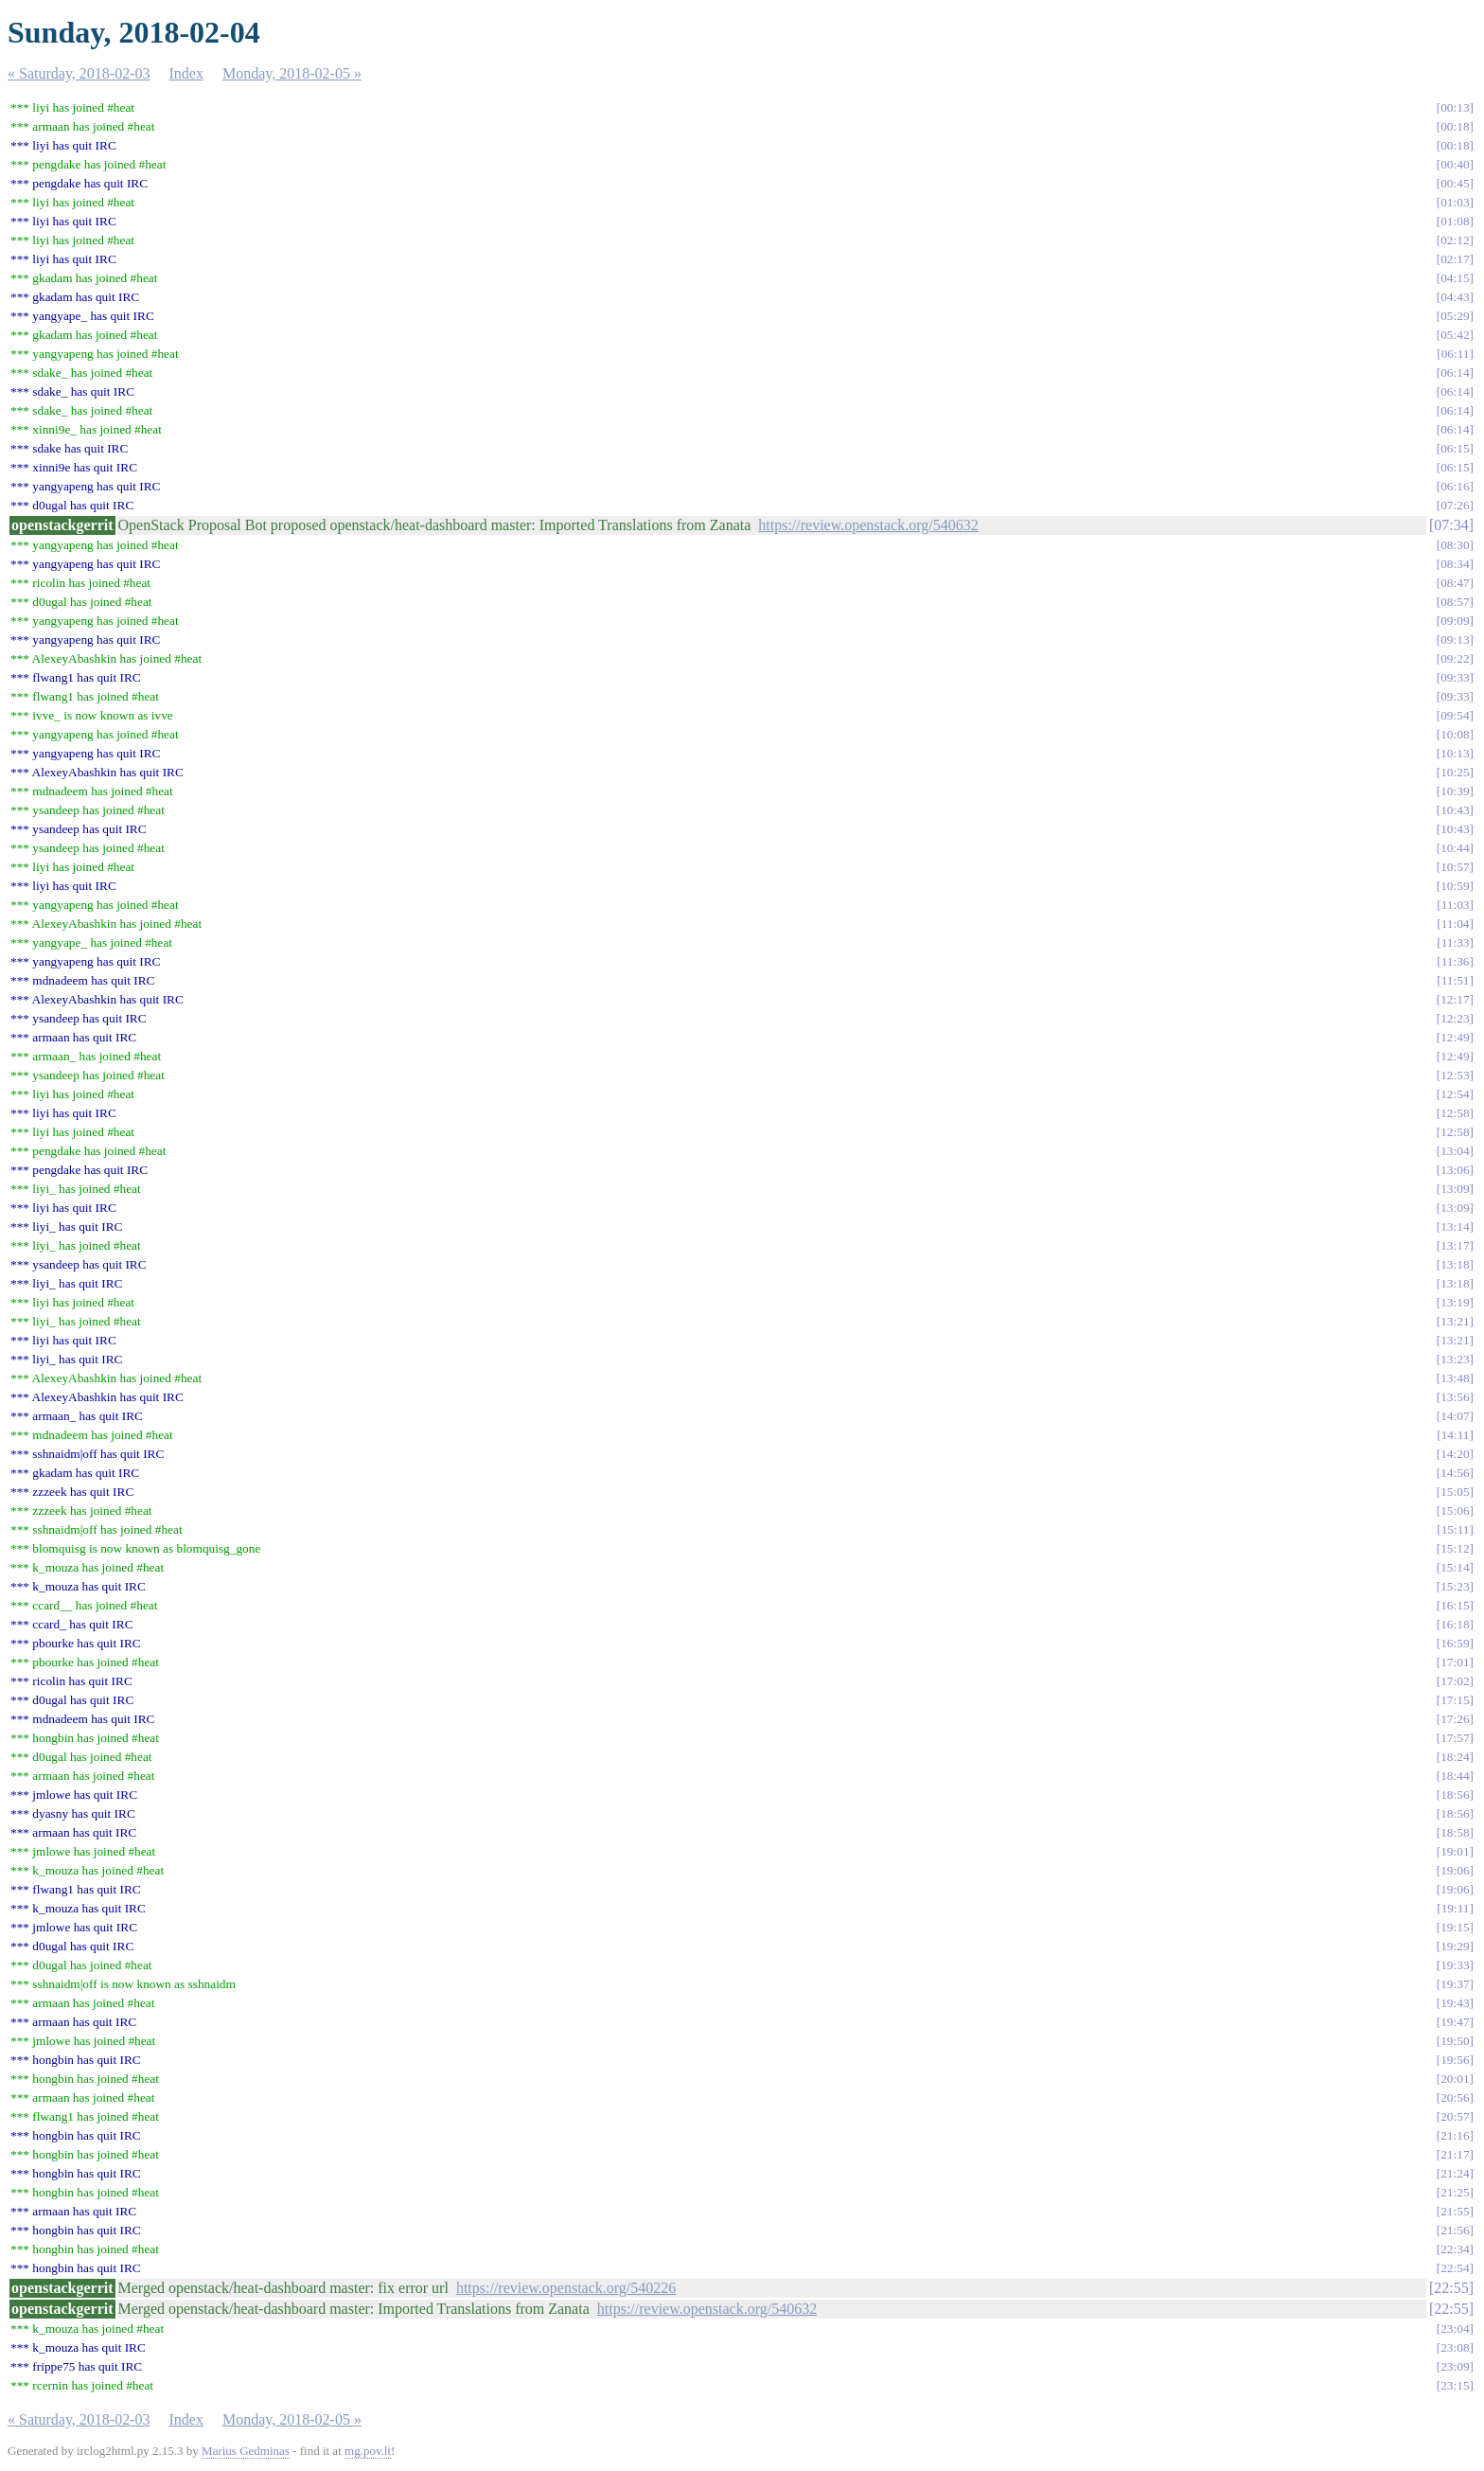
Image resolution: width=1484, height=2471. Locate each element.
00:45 (1454, 183)
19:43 (1454, 2003)
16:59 (1454, 1643)
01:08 (1454, 221)
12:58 (1454, 1113)
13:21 (1454, 1321)
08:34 (1454, 564)
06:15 (1454, 448)
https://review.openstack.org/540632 (868, 525)
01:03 (1454, 202)
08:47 (1454, 583)
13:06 (1454, 1170)
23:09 (1454, 2366)
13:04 (1454, 1151)
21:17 (1454, 2154)
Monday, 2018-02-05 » (292, 73)
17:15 (1454, 1700)
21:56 (1454, 2230)
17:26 (1454, 1719)
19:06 (1454, 1870)
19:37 (1454, 1984)
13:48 (1454, 1378)
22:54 (1454, 2268)
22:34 (1454, 2249)
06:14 (1454, 372)
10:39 (1454, 791)
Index (186, 73)
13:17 (1454, 1245)
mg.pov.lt (367, 2451)
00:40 (1454, 164)
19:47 (1454, 2022)
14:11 (1455, 1435)
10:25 (1454, 772)
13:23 (1454, 1359)
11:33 (1455, 942)
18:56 (1454, 1794)
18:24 (1454, 1757)
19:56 (1454, 2060)
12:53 (1454, 1075)
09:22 (1454, 658)
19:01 (1454, 1851)
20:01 (1454, 2078)
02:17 (1454, 259)
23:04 (1454, 2328)
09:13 (1454, 639)
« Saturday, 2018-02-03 (79, 73)
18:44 (1454, 1776)
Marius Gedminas (246, 2451)
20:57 (1454, 2116)
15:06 (1454, 1510)
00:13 (1454, 107)
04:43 (1454, 297)
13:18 (1454, 1264)
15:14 (1454, 1567)
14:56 (1454, 1473)
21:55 (1454, 2211)
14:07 (1454, 1416)
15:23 (1454, 1586)
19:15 (1454, 1927)
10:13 (1454, 753)
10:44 (1454, 848)
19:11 (1455, 1908)
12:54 (1454, 1094)
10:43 (1454, 810)
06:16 (1454, 486)
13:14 (1454, 1226)
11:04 (1455, 923)
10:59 (1454, 886)
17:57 (1454, 1738)
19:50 (1454, 2041)
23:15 (1454, 2385)
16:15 (1454, 1605)
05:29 (1454, 316)
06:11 (1455, 354)
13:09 (1454, 1189)
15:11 (1455, 1529)
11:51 (1455, 980)
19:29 (1454, 1946)
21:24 (1454, 2173)
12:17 (1454, 999)
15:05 (1454, 1491)
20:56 (1454, 2097)
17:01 (1454, 1662)
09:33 (1454, 677)
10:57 (1454, 867)
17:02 (1454, 1681)
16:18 (1454, 1624)
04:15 (1454, 278)
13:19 (1454, 1302)
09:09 (1454, 620)
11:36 (1455, 961)
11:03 (1455, 905)
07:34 (1451, 525)
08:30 (1454, 545)
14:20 (1454, 1454)
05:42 (1454, 335)
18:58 (1454, 1832)
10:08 (1454, 734)
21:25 (1454, 2192)
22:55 (1451, 2288)
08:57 (1454, 602)
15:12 (1454, 1548)
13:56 (1454, 1397)
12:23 (1454, 1018)
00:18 (1454, 126)
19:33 (1454, 1965)
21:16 (1454, 2135)
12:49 (1454, 1037)
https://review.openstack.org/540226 (566, 2288)
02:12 (1454, 240)
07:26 (1454, 505)
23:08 (1454, 2347)
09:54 (1454, 715)
